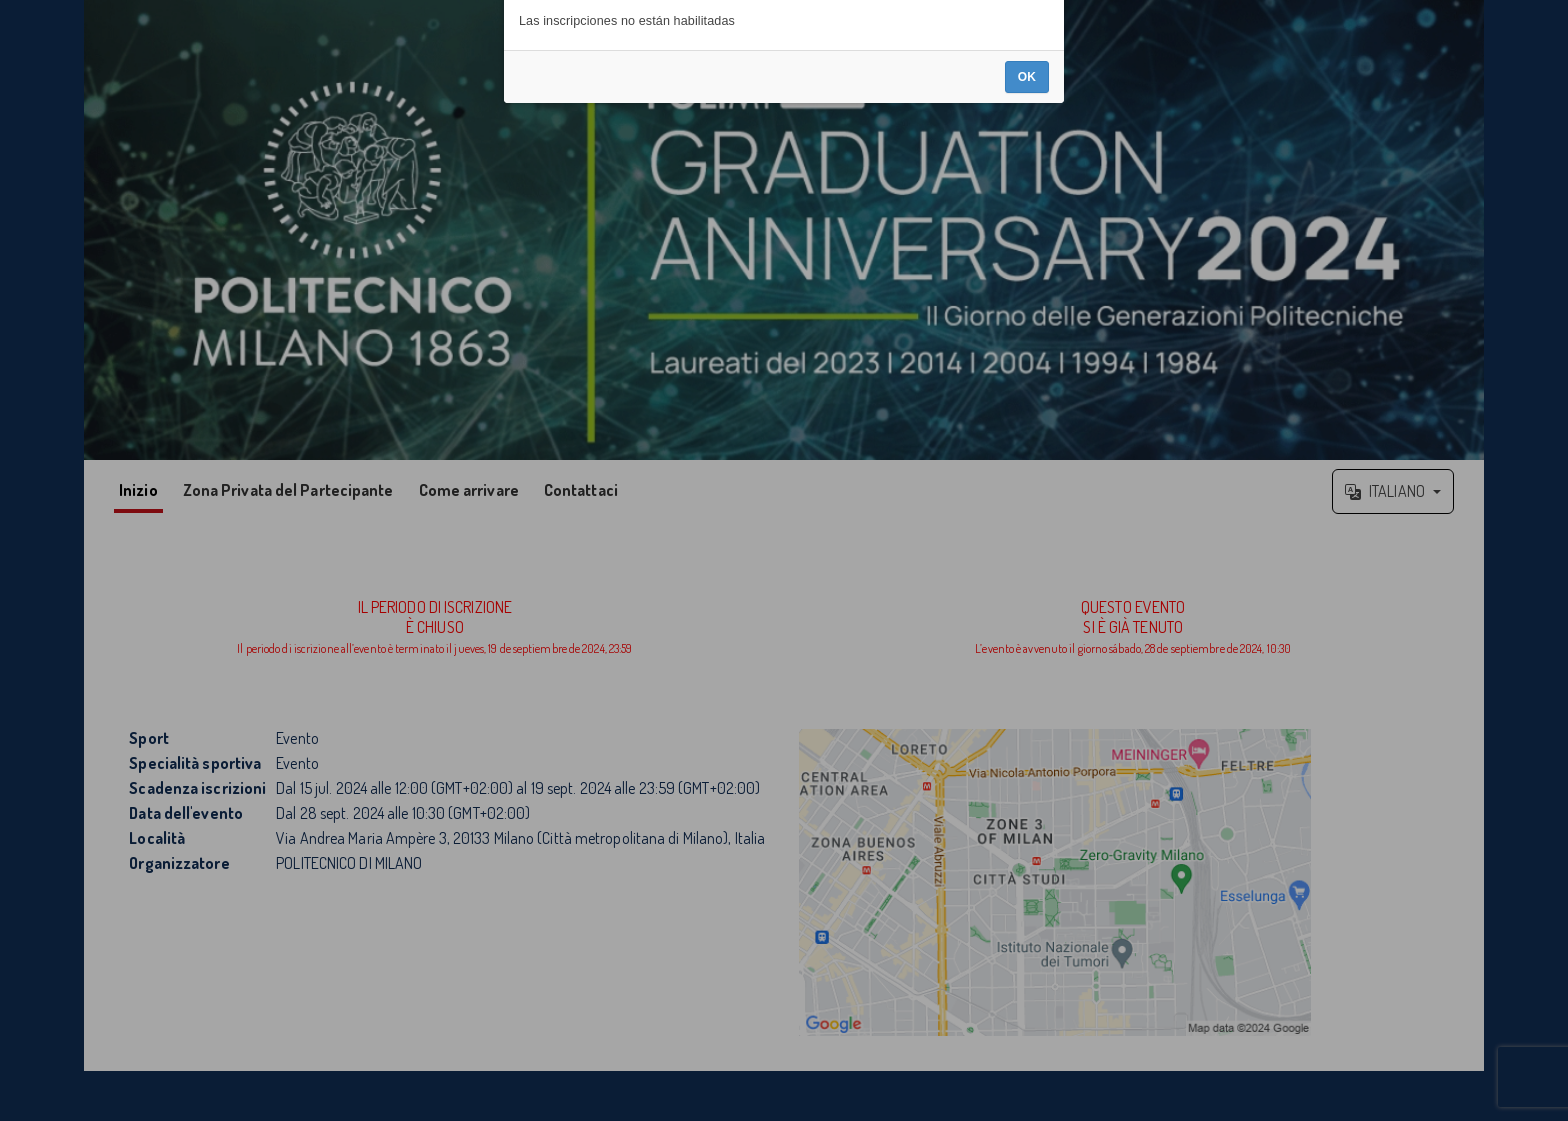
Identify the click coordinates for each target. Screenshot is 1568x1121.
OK (1027, 614)
